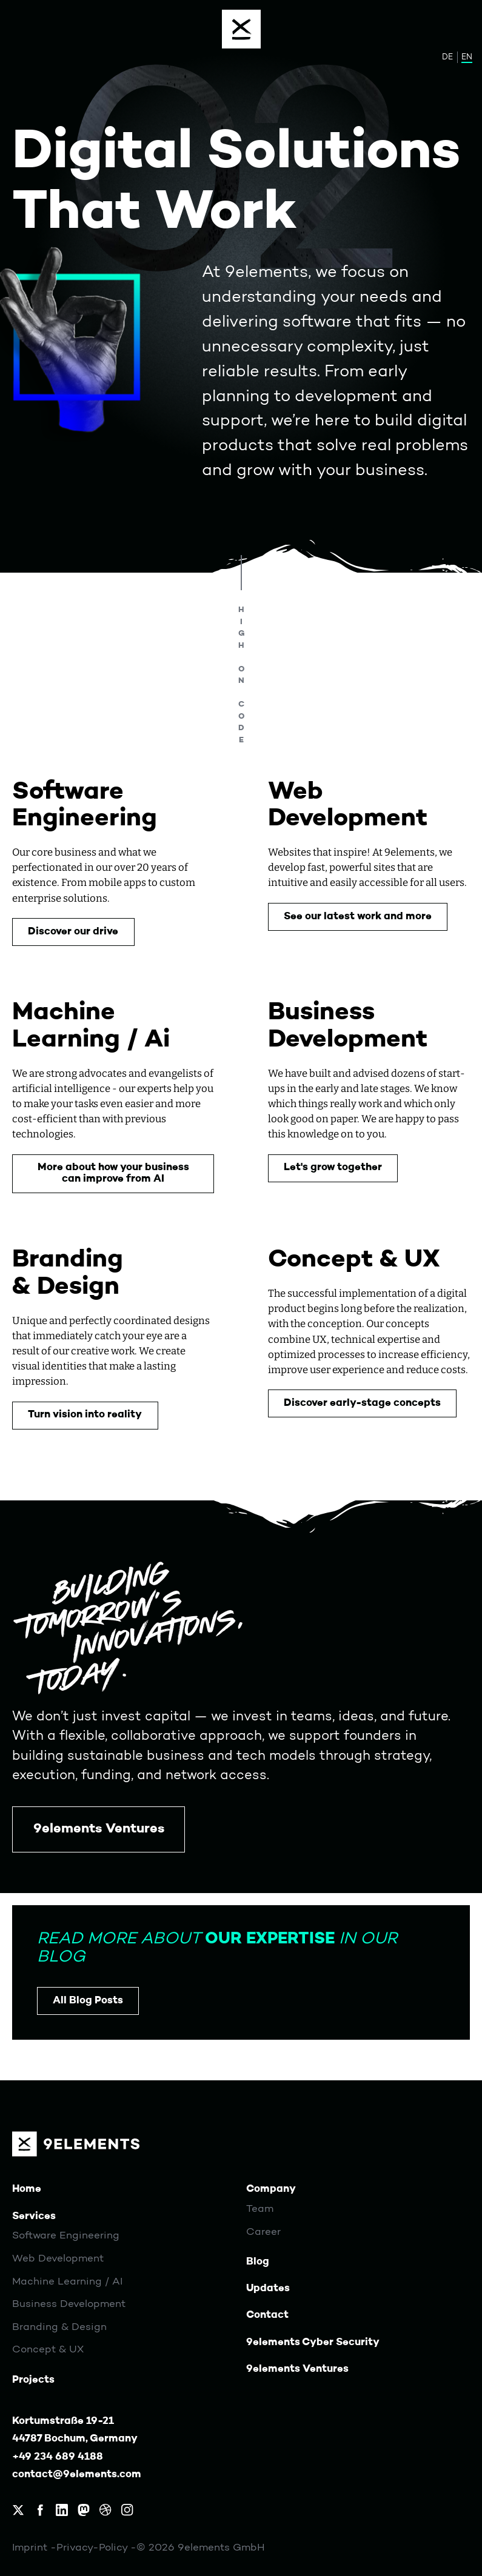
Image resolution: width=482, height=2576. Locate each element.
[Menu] (241, 29)
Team (259, 2209)
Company (271, 2189)
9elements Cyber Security (313, 2342)
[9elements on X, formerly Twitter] (18, 2510)
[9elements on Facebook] (40, 2510)
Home (26, 2189)
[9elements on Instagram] (127, 2510)
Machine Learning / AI (67, 2282)
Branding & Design (59, 2327)
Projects (33, 2380)
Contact (267, 2315)
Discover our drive (73, 932)
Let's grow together (333, 1167)
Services (34, 2216)
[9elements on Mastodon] (84, 2510)
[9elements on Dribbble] (105, 2510)
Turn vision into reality (85, 1414)
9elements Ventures (98, 1828)
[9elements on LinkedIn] (62, 2510)
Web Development (58, 2259)
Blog (257, 2262)
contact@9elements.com (76, 2474)
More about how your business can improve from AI (113, 1172)
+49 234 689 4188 (57, 2457)
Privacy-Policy (93, 2548)
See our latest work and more (358, 916)
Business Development (69, 2304)
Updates (268, 2288)
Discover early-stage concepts (362, 1403)
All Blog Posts (88, 2000)
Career (263, 2232)
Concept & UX (48, 2350)
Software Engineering (65, 2236)
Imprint (31, 2548)
